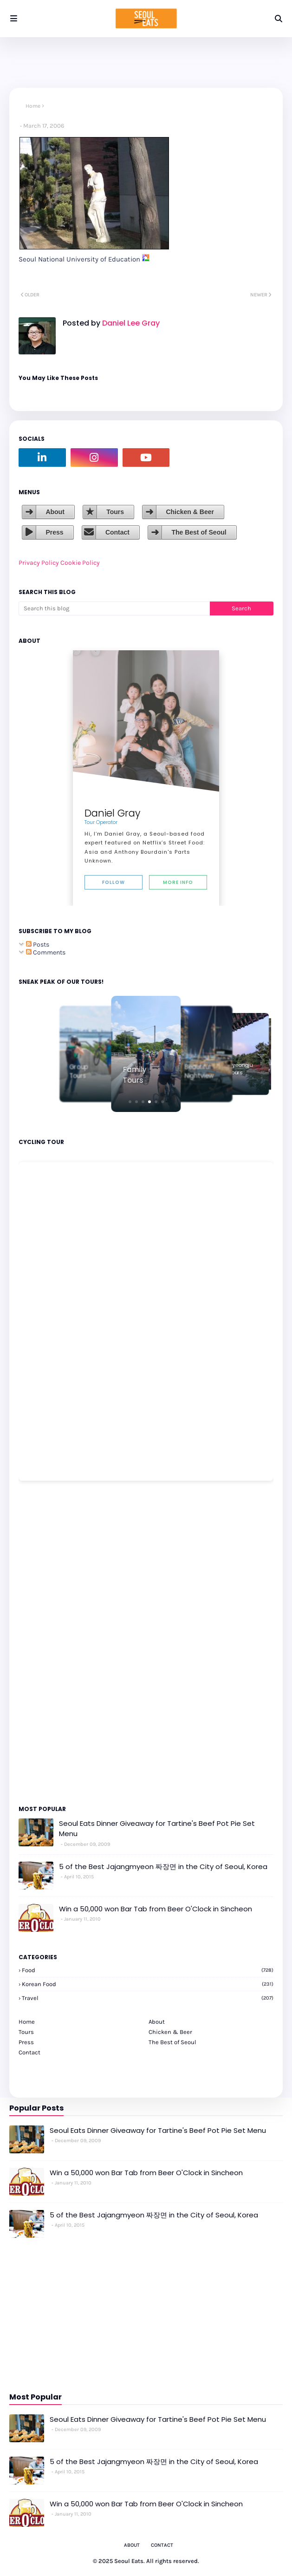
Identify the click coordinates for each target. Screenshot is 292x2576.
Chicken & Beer (190, 512)
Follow (113, 882)
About (54, 512)
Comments (45, 952)
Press (54, 532)
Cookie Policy (80, 563)
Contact (117, 532)
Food (147, 1970)
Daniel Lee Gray (130, 323)
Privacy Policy (39, 563)
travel (147, 1997)
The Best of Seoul (198, 532)
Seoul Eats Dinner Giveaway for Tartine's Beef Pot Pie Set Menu (157, 1828)
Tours (115, 512)
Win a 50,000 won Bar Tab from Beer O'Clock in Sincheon (155, 1909)
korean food (147, 1984)
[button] (130, 1101)
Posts (37, 944)
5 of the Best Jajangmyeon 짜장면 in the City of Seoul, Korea (163, 1866)
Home (33, 106)
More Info (178, 882)
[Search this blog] (114, 608)
